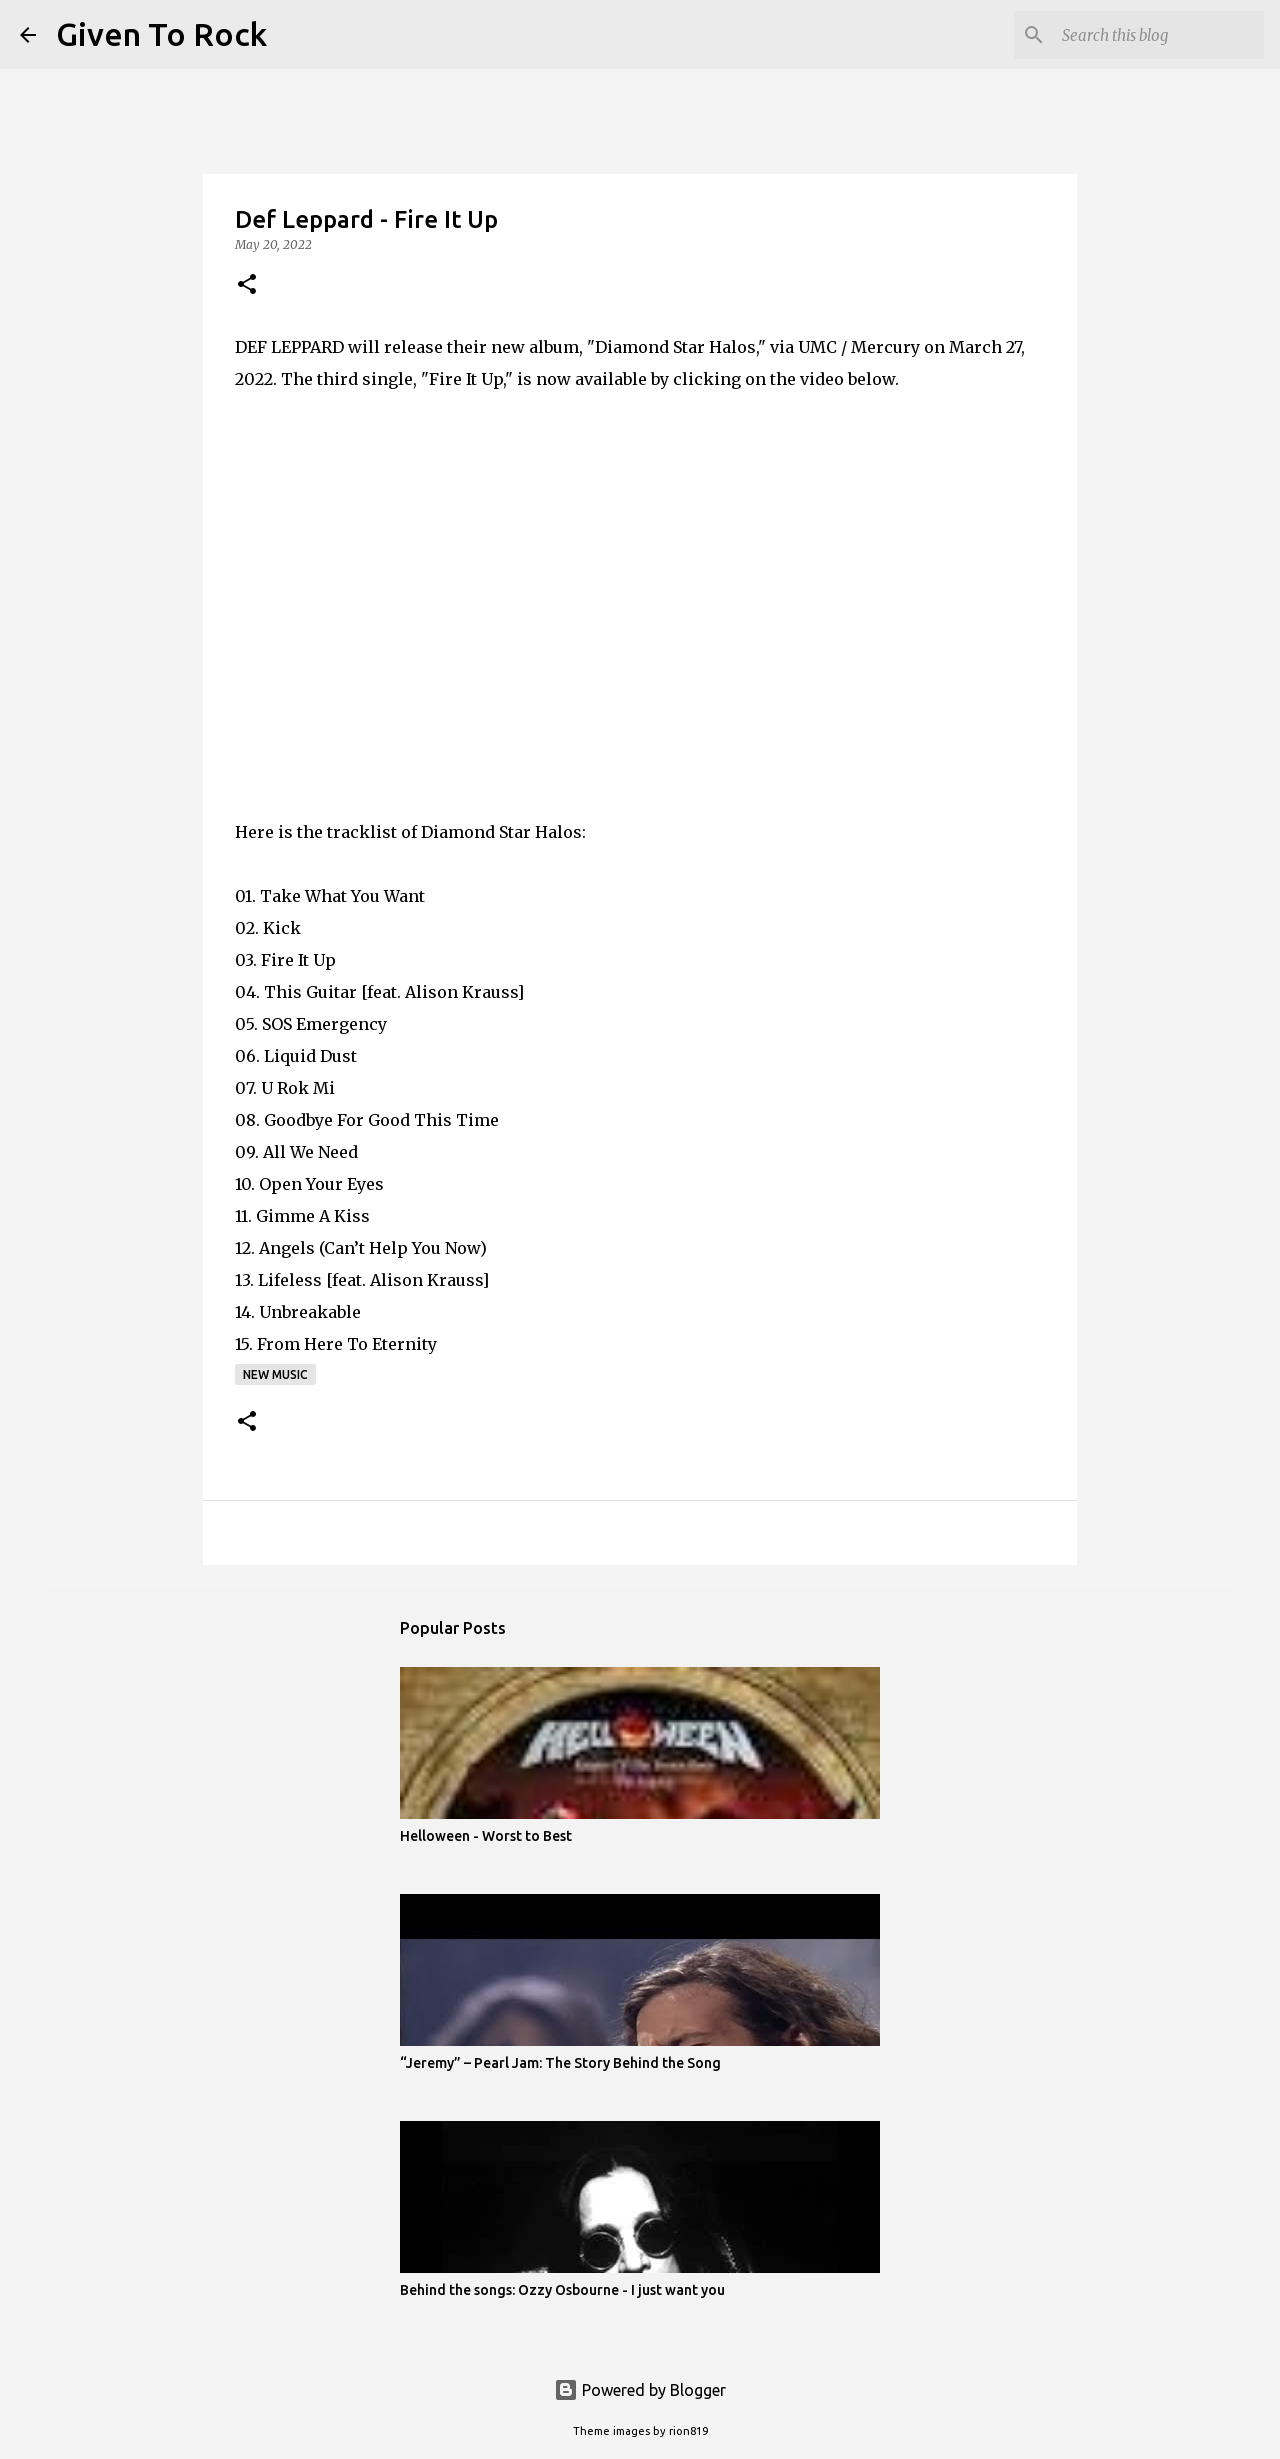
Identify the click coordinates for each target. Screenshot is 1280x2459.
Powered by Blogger (640, 2390)
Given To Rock (161, 34)
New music (275, 1374)
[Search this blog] (1159, 35)
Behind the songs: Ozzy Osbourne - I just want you (562, 2290)
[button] (247, 285)
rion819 (688, 2431)
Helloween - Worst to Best (486, 1836)
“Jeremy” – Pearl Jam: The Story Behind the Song (560, 2063)
